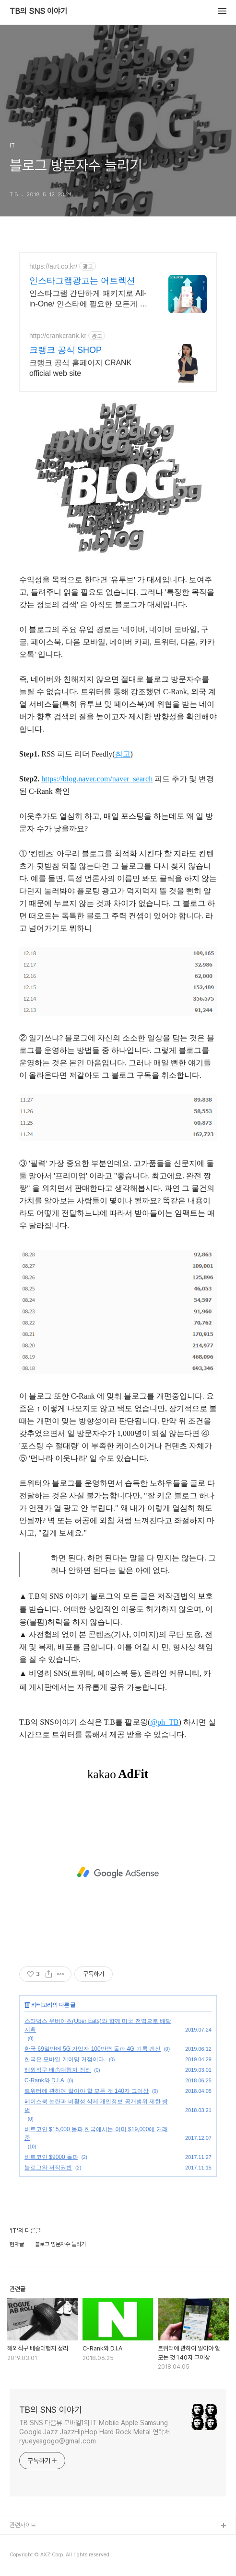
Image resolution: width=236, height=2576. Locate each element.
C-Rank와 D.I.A (44, 2080)
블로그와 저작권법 (48, 2167)
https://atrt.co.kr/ (53, 266)
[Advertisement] (118, 1873)
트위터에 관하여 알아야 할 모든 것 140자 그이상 (86, 2091)
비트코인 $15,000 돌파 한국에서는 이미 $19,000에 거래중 (96, 2133)
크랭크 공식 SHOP (65, 350)
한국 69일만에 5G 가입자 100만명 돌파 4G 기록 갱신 (92, 2048)
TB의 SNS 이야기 (38, 11)
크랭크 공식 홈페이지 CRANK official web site (80, 368)
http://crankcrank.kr (57, 335)
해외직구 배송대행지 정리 (57, 2070)
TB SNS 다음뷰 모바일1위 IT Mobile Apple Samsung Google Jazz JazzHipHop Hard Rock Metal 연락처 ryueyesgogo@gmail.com (94, 2432)
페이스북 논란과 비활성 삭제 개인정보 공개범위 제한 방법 (96, 2105)
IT (27, 2004)
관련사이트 (23, 2525)
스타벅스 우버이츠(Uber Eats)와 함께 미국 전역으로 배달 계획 (97, 2025)
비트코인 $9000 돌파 (51, 2157)
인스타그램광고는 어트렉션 (82, 280)
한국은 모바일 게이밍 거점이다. (65, 2059)
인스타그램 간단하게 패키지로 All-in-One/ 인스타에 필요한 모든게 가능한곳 (88, 299)
